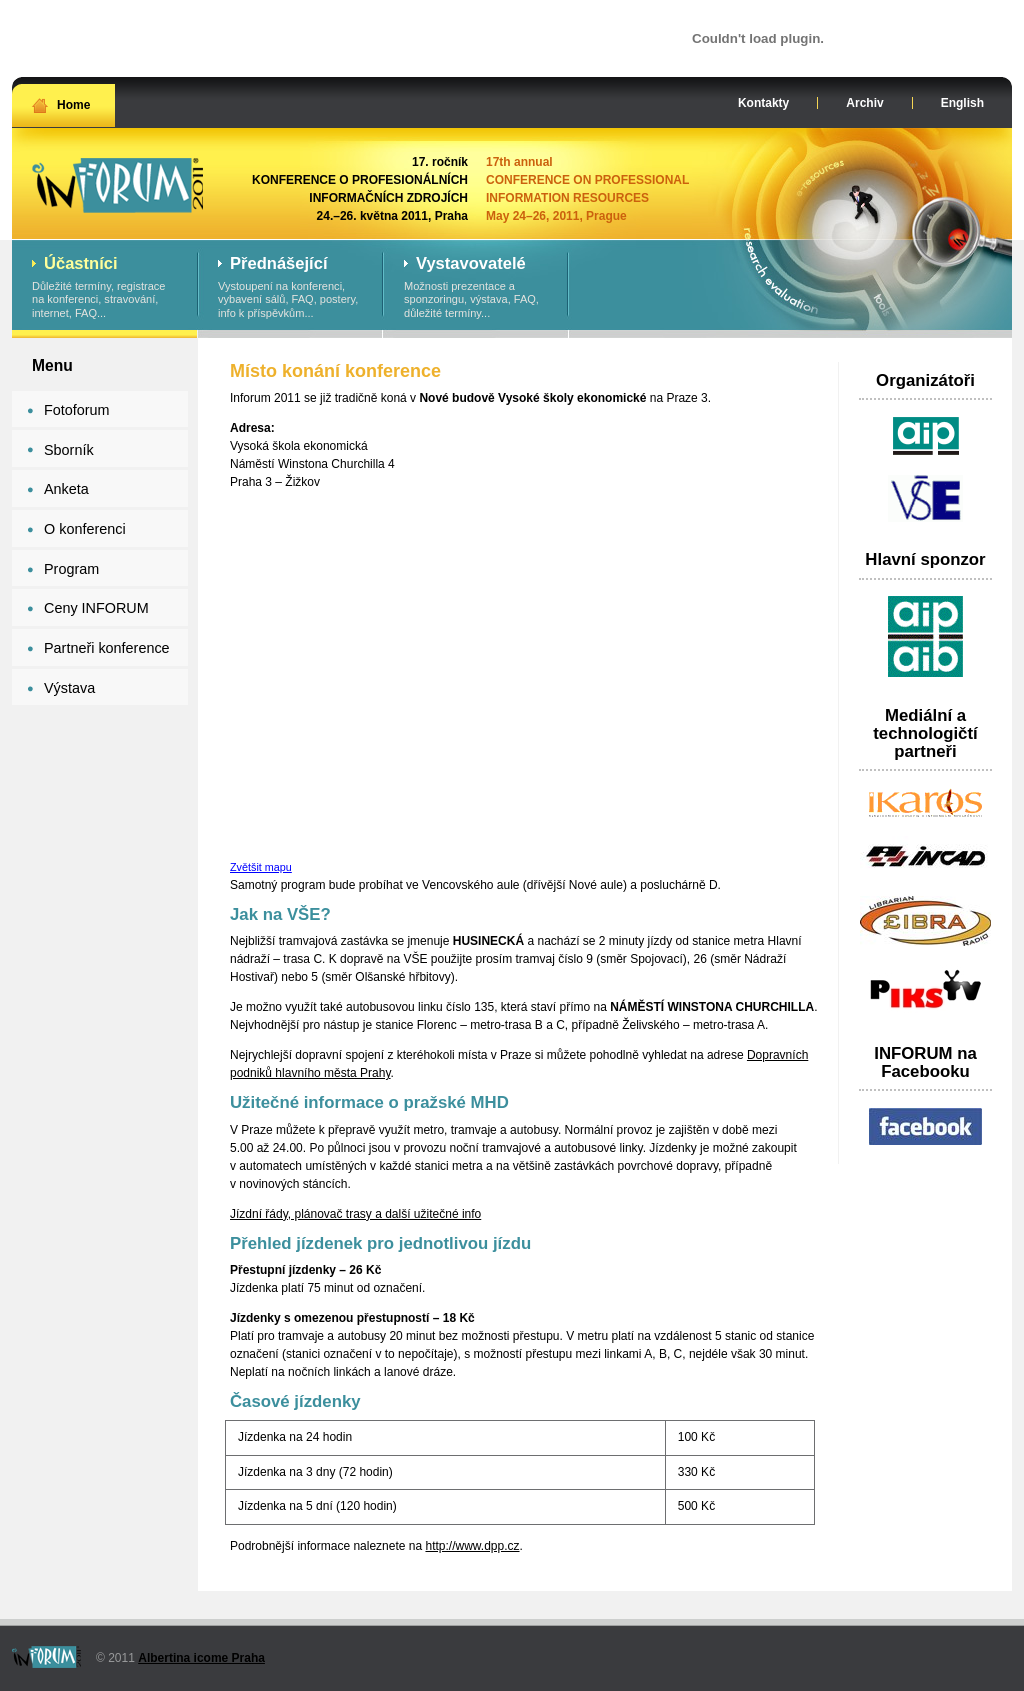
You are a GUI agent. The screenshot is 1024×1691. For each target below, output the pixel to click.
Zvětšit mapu (261, 867)
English (962, 103)
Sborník (69, 450)
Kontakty (763, 103)
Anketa (66, 489)
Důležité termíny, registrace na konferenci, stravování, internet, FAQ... (104, 288)
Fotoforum (77, 410)
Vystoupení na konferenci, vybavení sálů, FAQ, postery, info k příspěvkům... (290, 288)
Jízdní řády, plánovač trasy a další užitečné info (355, 1214)
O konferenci (85, 529)
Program (71, 569)
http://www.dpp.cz (472, 1546)
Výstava (69, 688)
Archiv (864, 103)
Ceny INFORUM (96, 608)
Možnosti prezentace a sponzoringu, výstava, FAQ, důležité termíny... (476, 288)
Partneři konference (107, 648)
